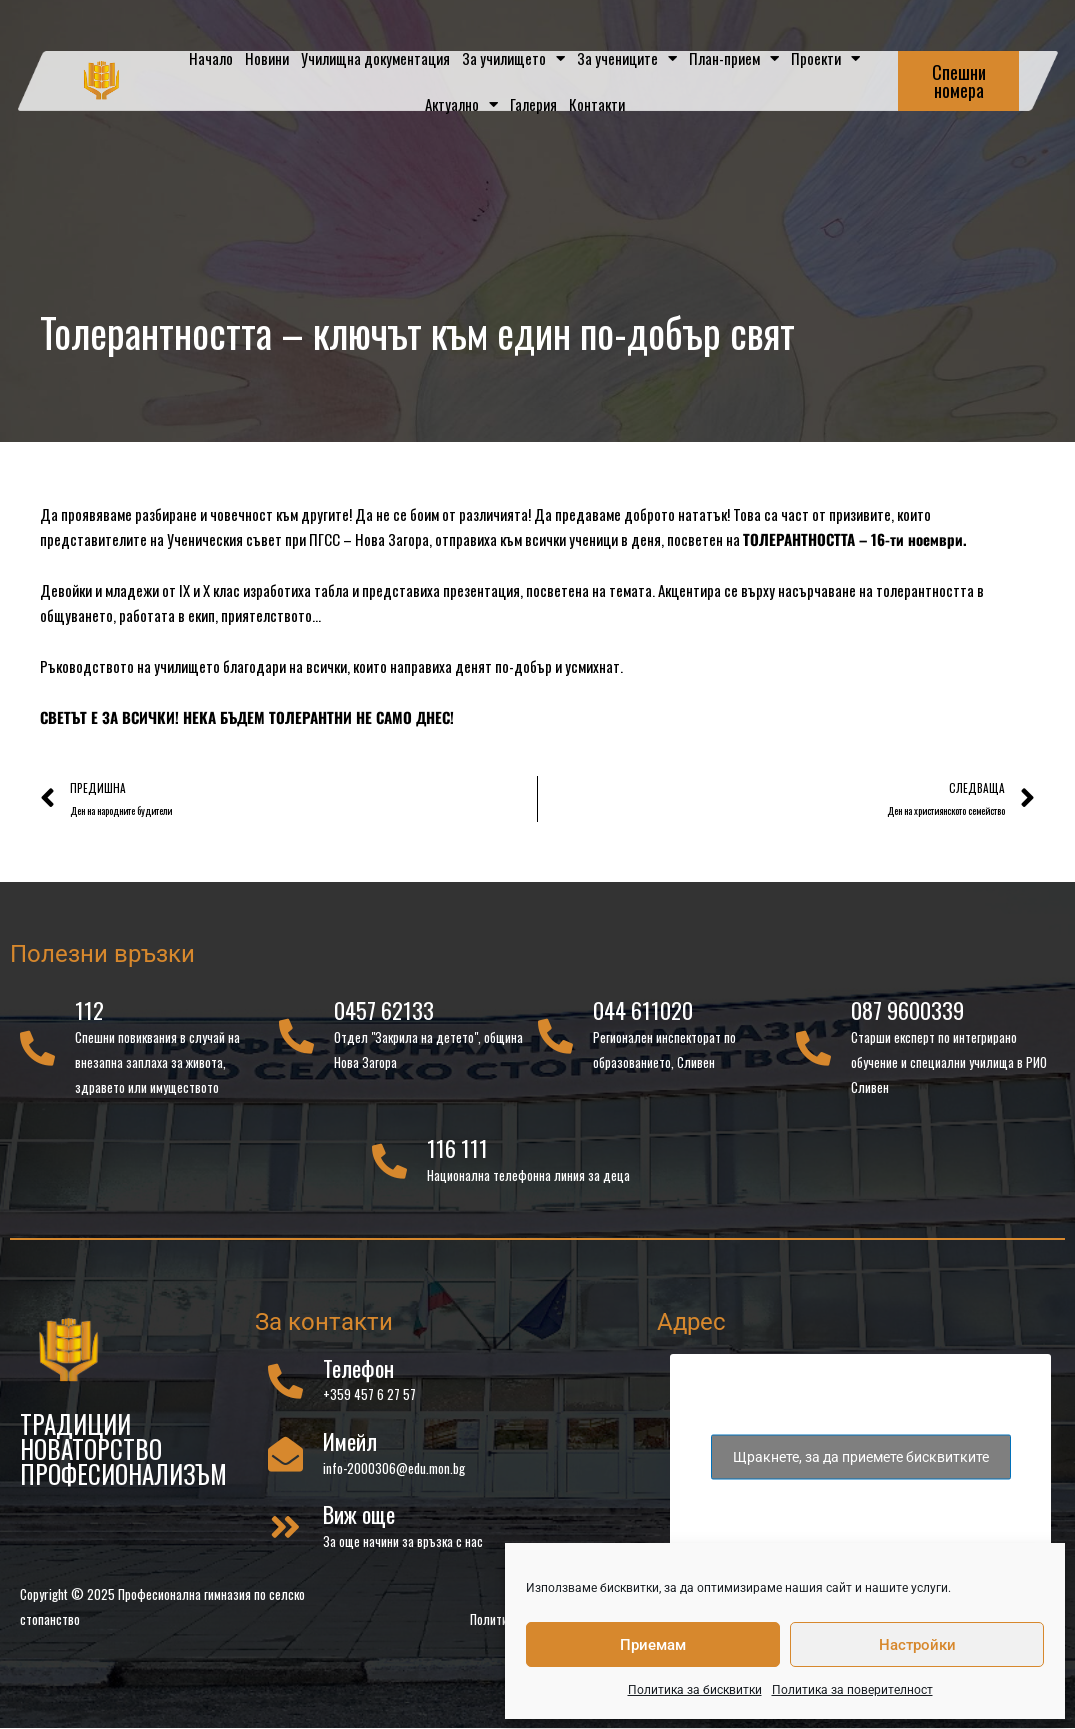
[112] (37, 1050)
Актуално (461, 104)
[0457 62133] (296, 1038)
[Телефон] (285, 1382)
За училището (513, 58)
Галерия (533, 104)
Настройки (917, 1645)
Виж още (359, 1517)
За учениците (627, 58)
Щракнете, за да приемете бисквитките (861, 1459)
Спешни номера (959, 81)
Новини (267, 58)
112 (89, 1013)
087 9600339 (907, 1013)
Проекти (825, 58)
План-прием (734, 58)
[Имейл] (285, 1456)
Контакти (597, 104)
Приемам (653, 1645)
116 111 (457, 1151)
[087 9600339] (813, 1050)
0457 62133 (384, 1013)
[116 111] (389, 1163)
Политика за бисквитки (695, 1690)
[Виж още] (285, 1529)
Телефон (358, 1370)
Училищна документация (375, 58)
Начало (211, 58)
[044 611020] (555, 1038)
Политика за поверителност (852, 1690)
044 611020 (643, 1013)
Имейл (350, 1444)
